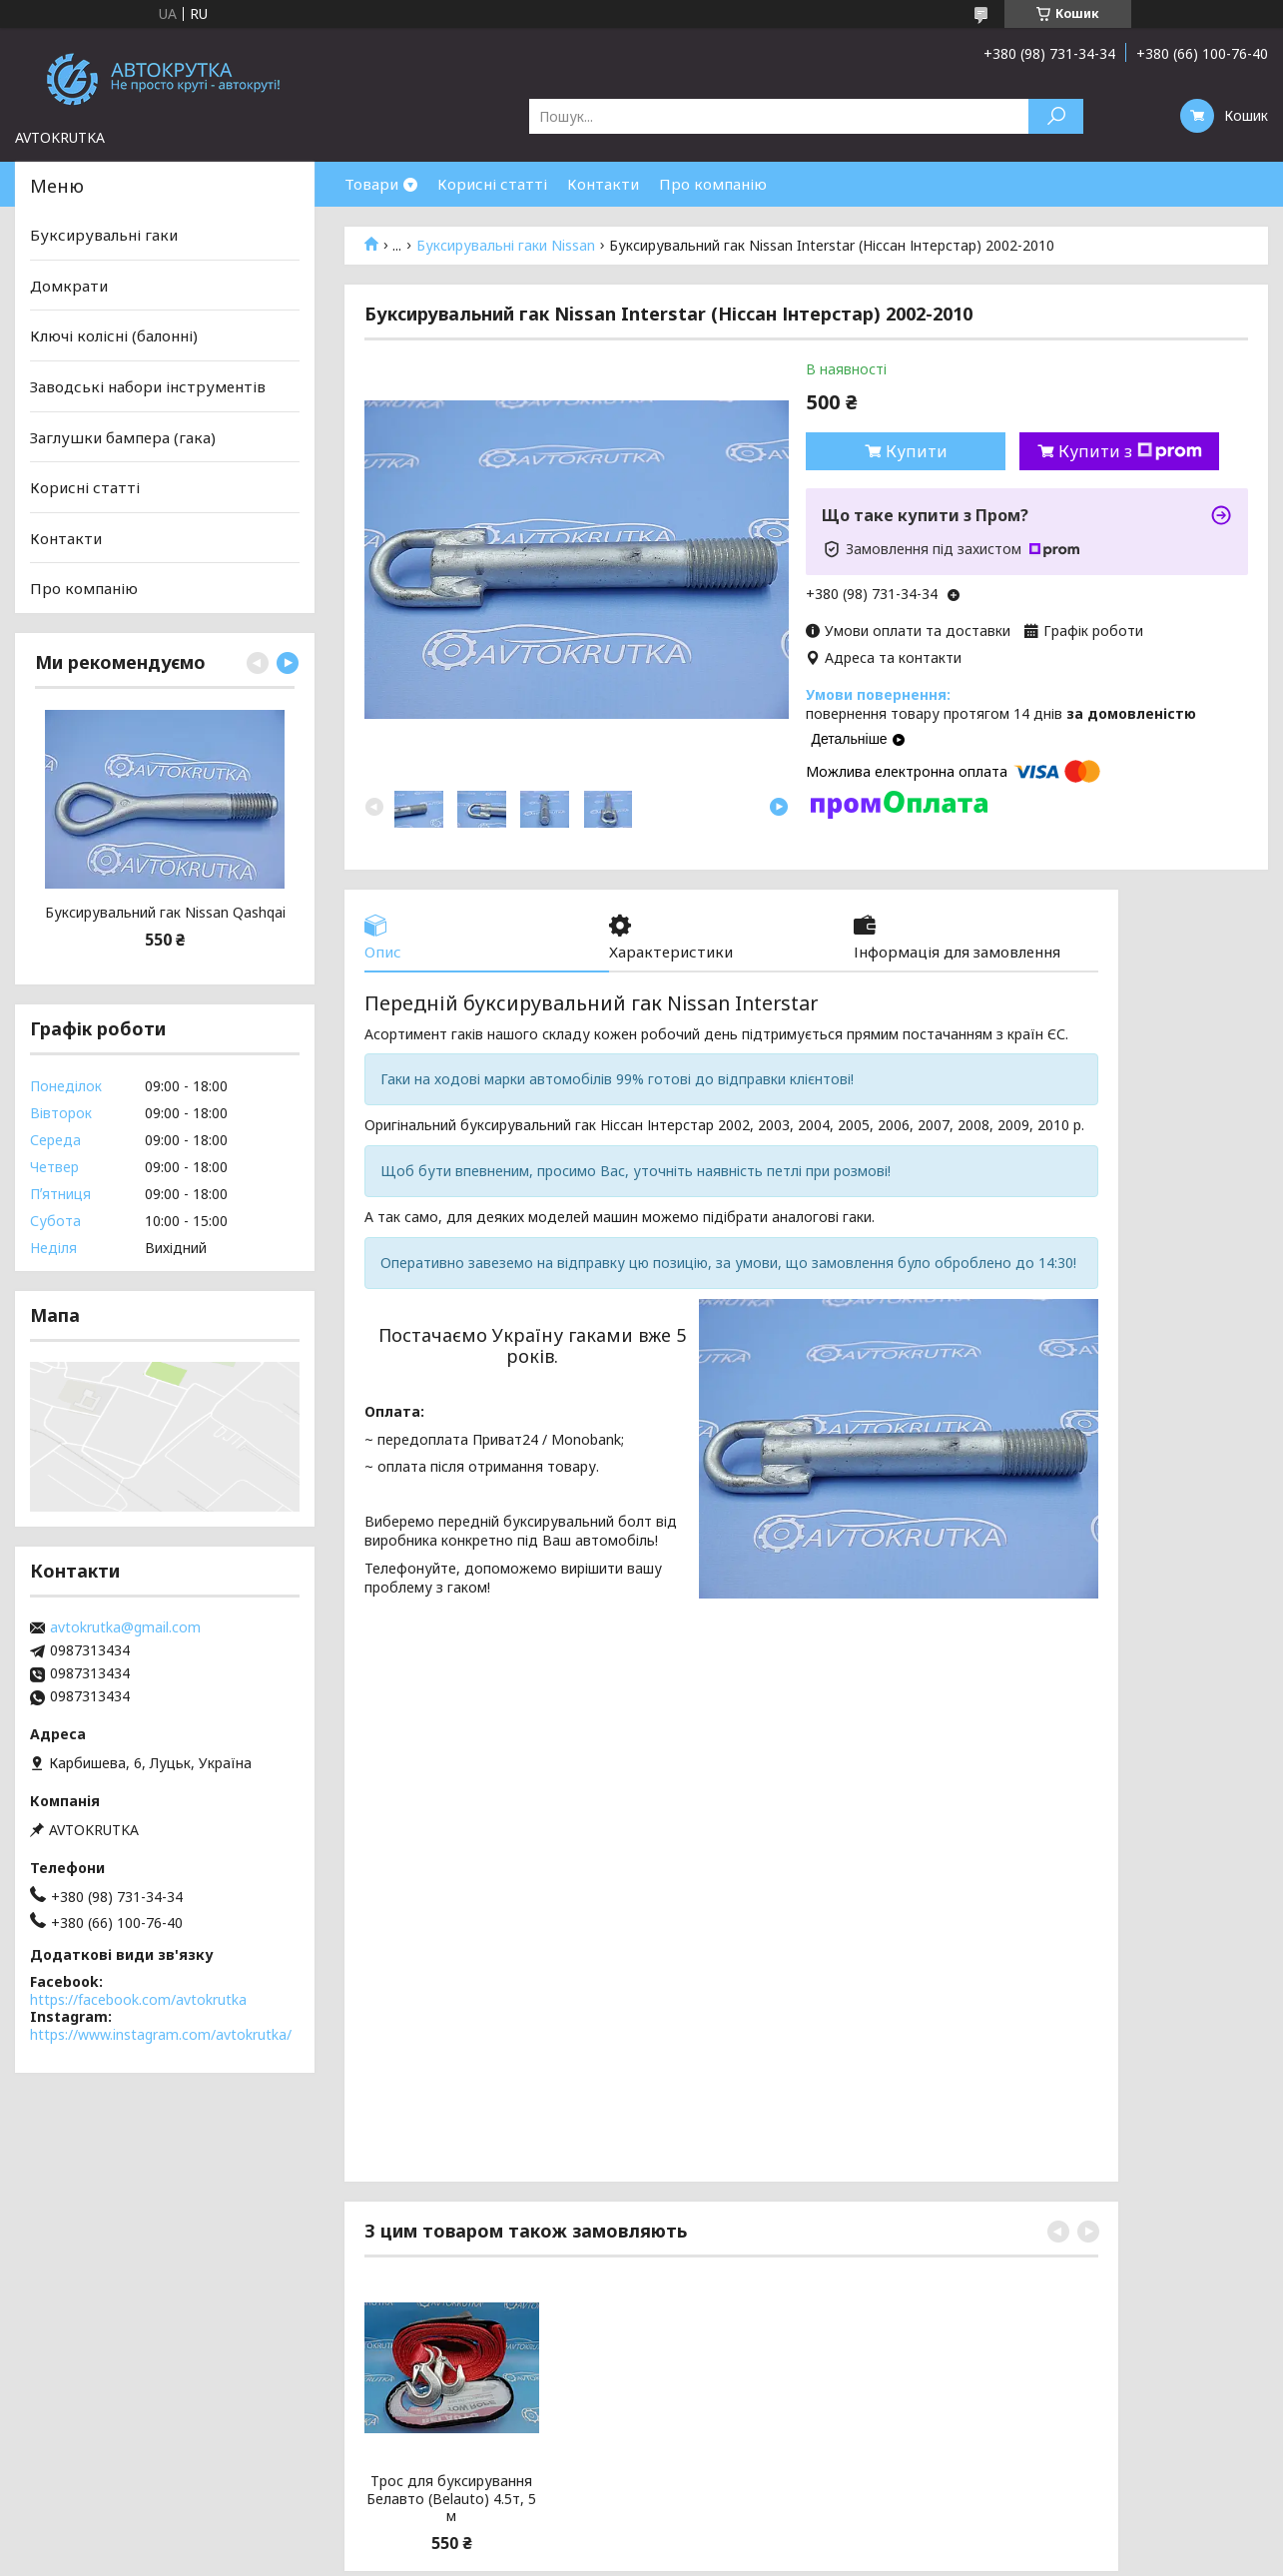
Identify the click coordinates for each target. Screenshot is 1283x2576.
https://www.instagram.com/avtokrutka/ (161, 2034)
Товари (371, 184)
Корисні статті (492, 184)
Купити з (1130, 451)
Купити (917, 451)
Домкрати (69, 286)
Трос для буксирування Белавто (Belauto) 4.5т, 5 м (451, 2498)
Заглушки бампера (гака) (123, 436)
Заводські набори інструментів (148, 386)
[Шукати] (1055, 116)
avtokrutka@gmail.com (125, 1627)
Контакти (603, 184)
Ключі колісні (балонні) (114, 335)
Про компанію (713, 184)
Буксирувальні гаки (104, 235)
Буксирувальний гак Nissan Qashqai (165, 913)
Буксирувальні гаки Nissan (505, 246)
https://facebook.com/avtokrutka (138, 1999)
